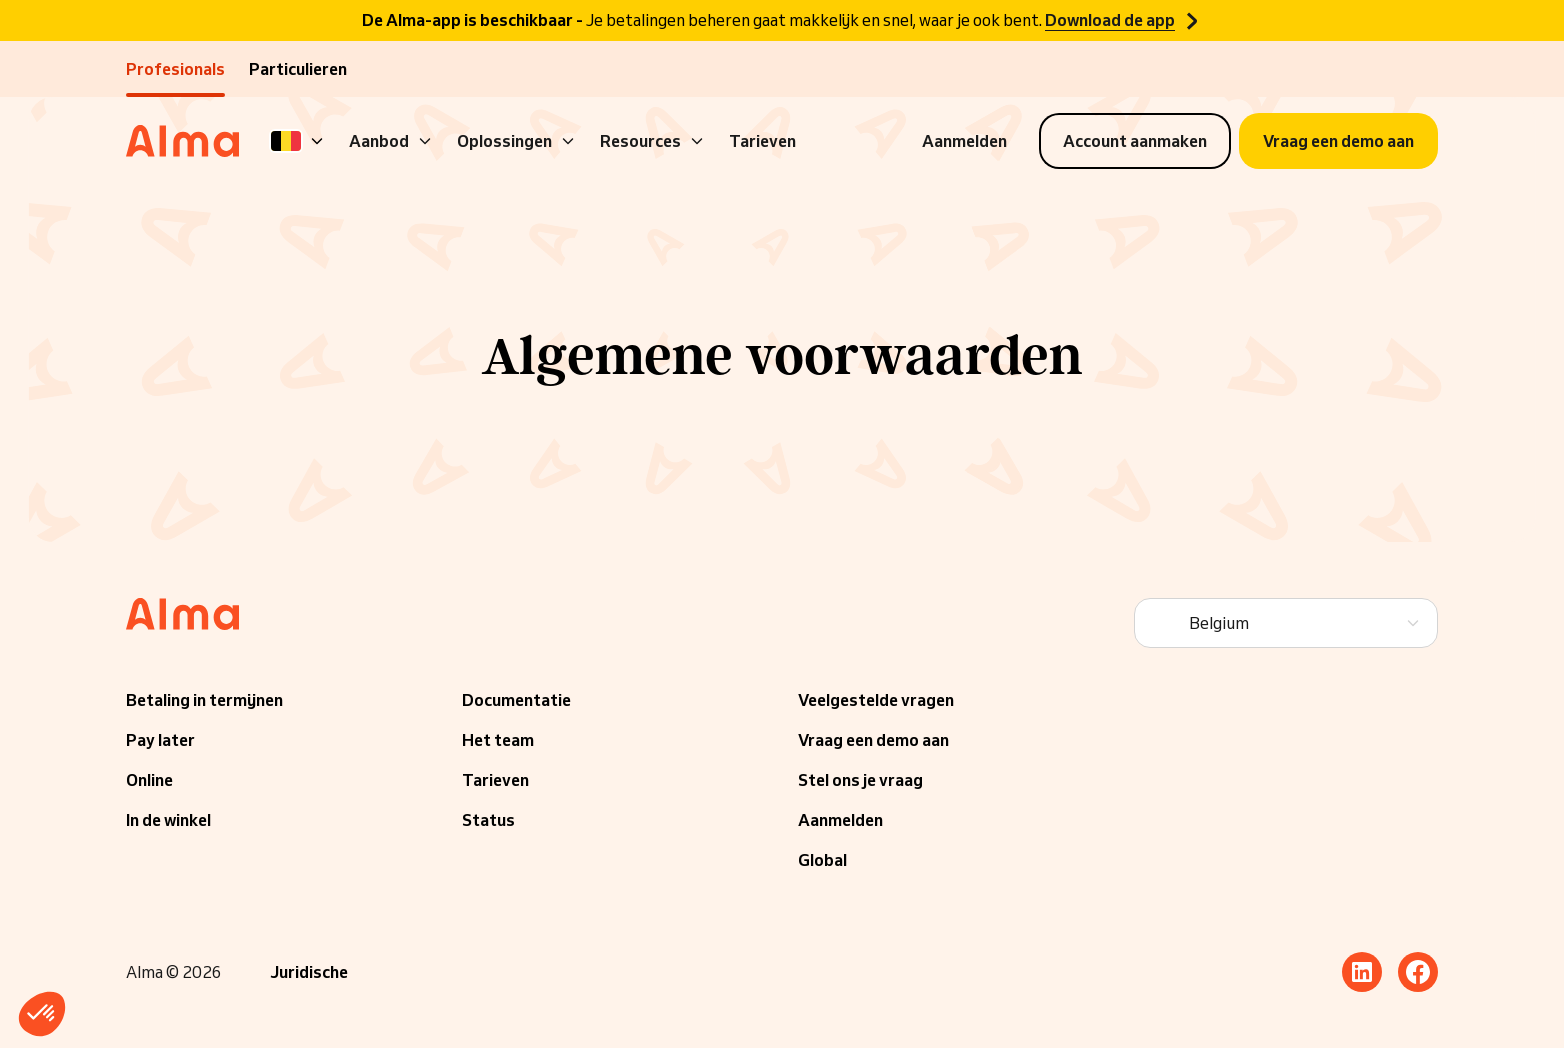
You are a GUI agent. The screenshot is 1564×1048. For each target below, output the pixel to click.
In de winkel (168, 820)
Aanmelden (840, 820)
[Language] (298, 141)
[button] (42, 1014)
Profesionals (175, 69)
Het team (498, 740)
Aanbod (391, 141)
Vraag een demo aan (873, 740)
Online (149, 780)
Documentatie (516, 700)
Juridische (309, 972)
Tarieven (762, 141)
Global (822, 860)
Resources (652, 141)
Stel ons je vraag (860, 780)
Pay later (160, 740)
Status (488, 820)
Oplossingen (516, 141)
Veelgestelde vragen (876, 700)
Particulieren (298, 69)
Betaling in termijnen (204, 700)
